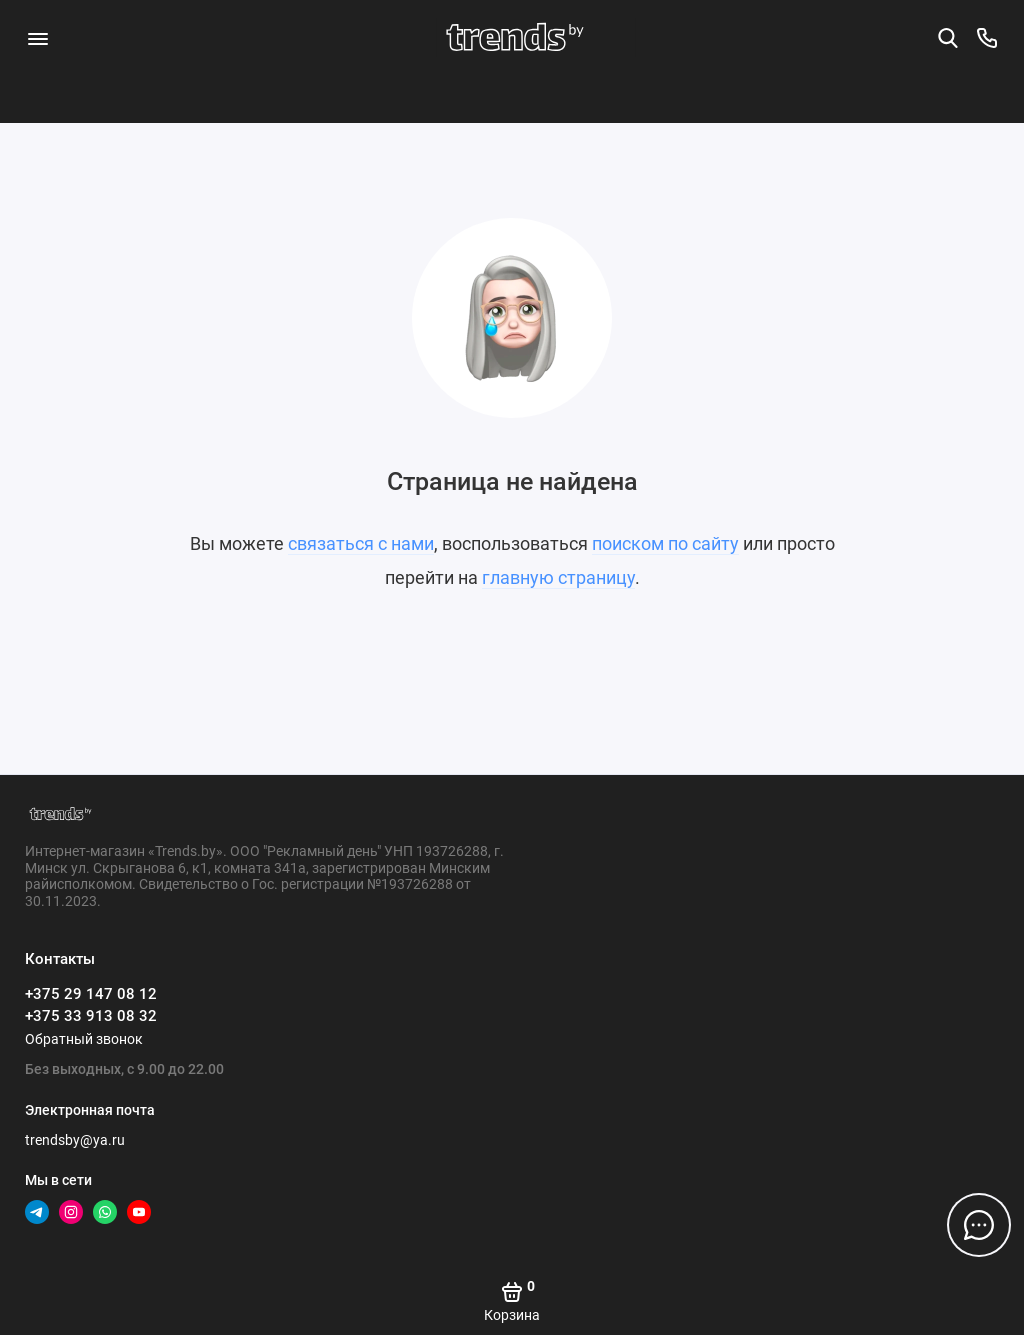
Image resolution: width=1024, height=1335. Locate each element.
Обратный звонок (84, 1039)
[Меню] (37, 37)
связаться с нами (361, 543)
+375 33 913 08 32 (91, 1016)
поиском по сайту (665, 543)
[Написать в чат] (979, 1225)
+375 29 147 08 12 (91, 994)
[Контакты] (987, 38)
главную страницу (558, 577)
